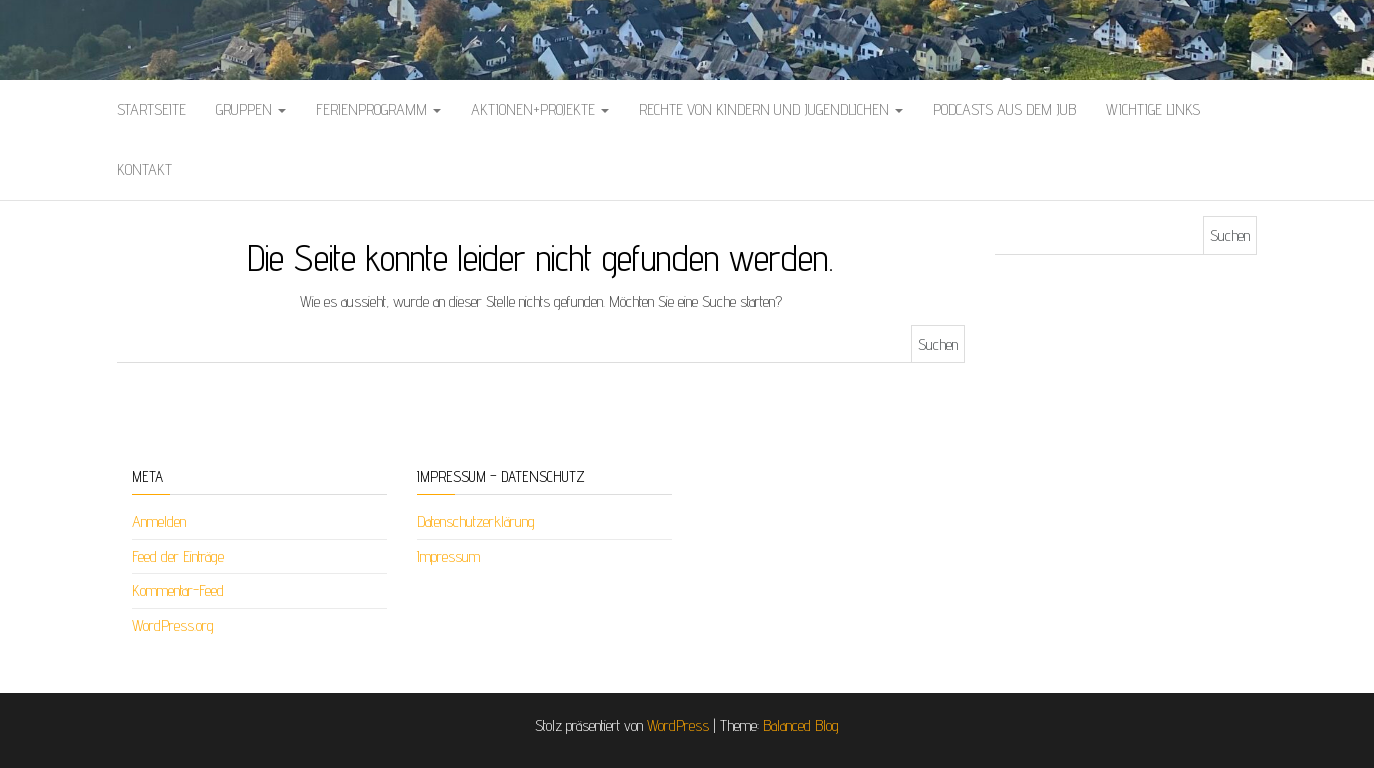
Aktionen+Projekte (540, 109)
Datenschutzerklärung (476, 521)
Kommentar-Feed (178, 590)
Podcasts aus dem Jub (1004, 109)
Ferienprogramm (378, 109)
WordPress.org (173, 625)
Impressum (448, 556)
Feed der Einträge (178, 556)
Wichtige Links (1153, 109)
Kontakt (144, 169)
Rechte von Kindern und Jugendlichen (771, 109)
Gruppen (251, 109)
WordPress (678, 725)
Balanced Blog (801, 725)
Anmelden (159, 521)
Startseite (151, 109)
